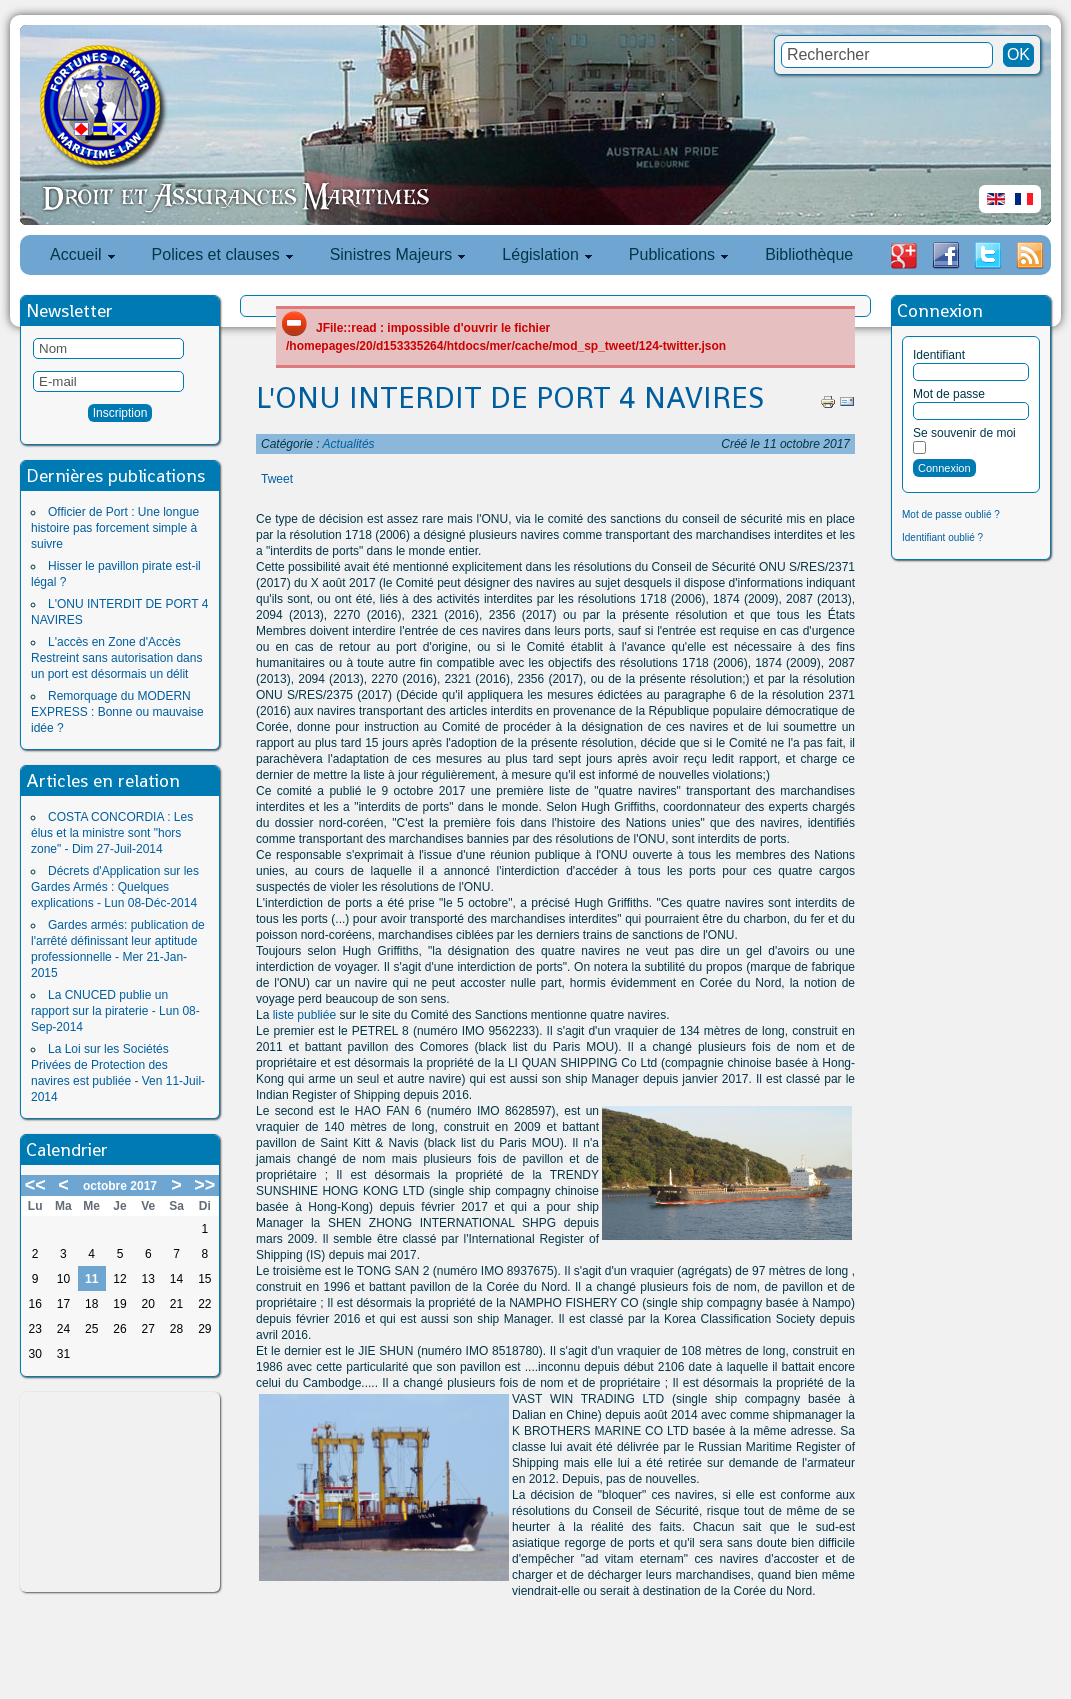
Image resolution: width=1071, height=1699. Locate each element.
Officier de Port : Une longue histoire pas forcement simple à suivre (115, 528)
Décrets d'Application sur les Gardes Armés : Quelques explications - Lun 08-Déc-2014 (115, 887)
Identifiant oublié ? (942, 537)
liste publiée (304, 1015)
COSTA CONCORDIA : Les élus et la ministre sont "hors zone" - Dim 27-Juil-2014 (112, 833)
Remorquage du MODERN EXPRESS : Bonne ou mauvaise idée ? (117, 712)
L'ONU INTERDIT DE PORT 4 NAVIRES (510, 398)
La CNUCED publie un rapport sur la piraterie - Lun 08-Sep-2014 (115, 1011)
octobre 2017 (120, 1186)
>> (204, 1185)
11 (91, 1279)
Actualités (349, 444)
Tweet (277, 479)
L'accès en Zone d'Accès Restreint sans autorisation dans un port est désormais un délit (116, 658)
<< (35, 1185)
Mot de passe (949, 394)
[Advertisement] (120, 1492)
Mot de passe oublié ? (951, 514)
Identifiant (939, 355)
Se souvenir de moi (964, 433)
